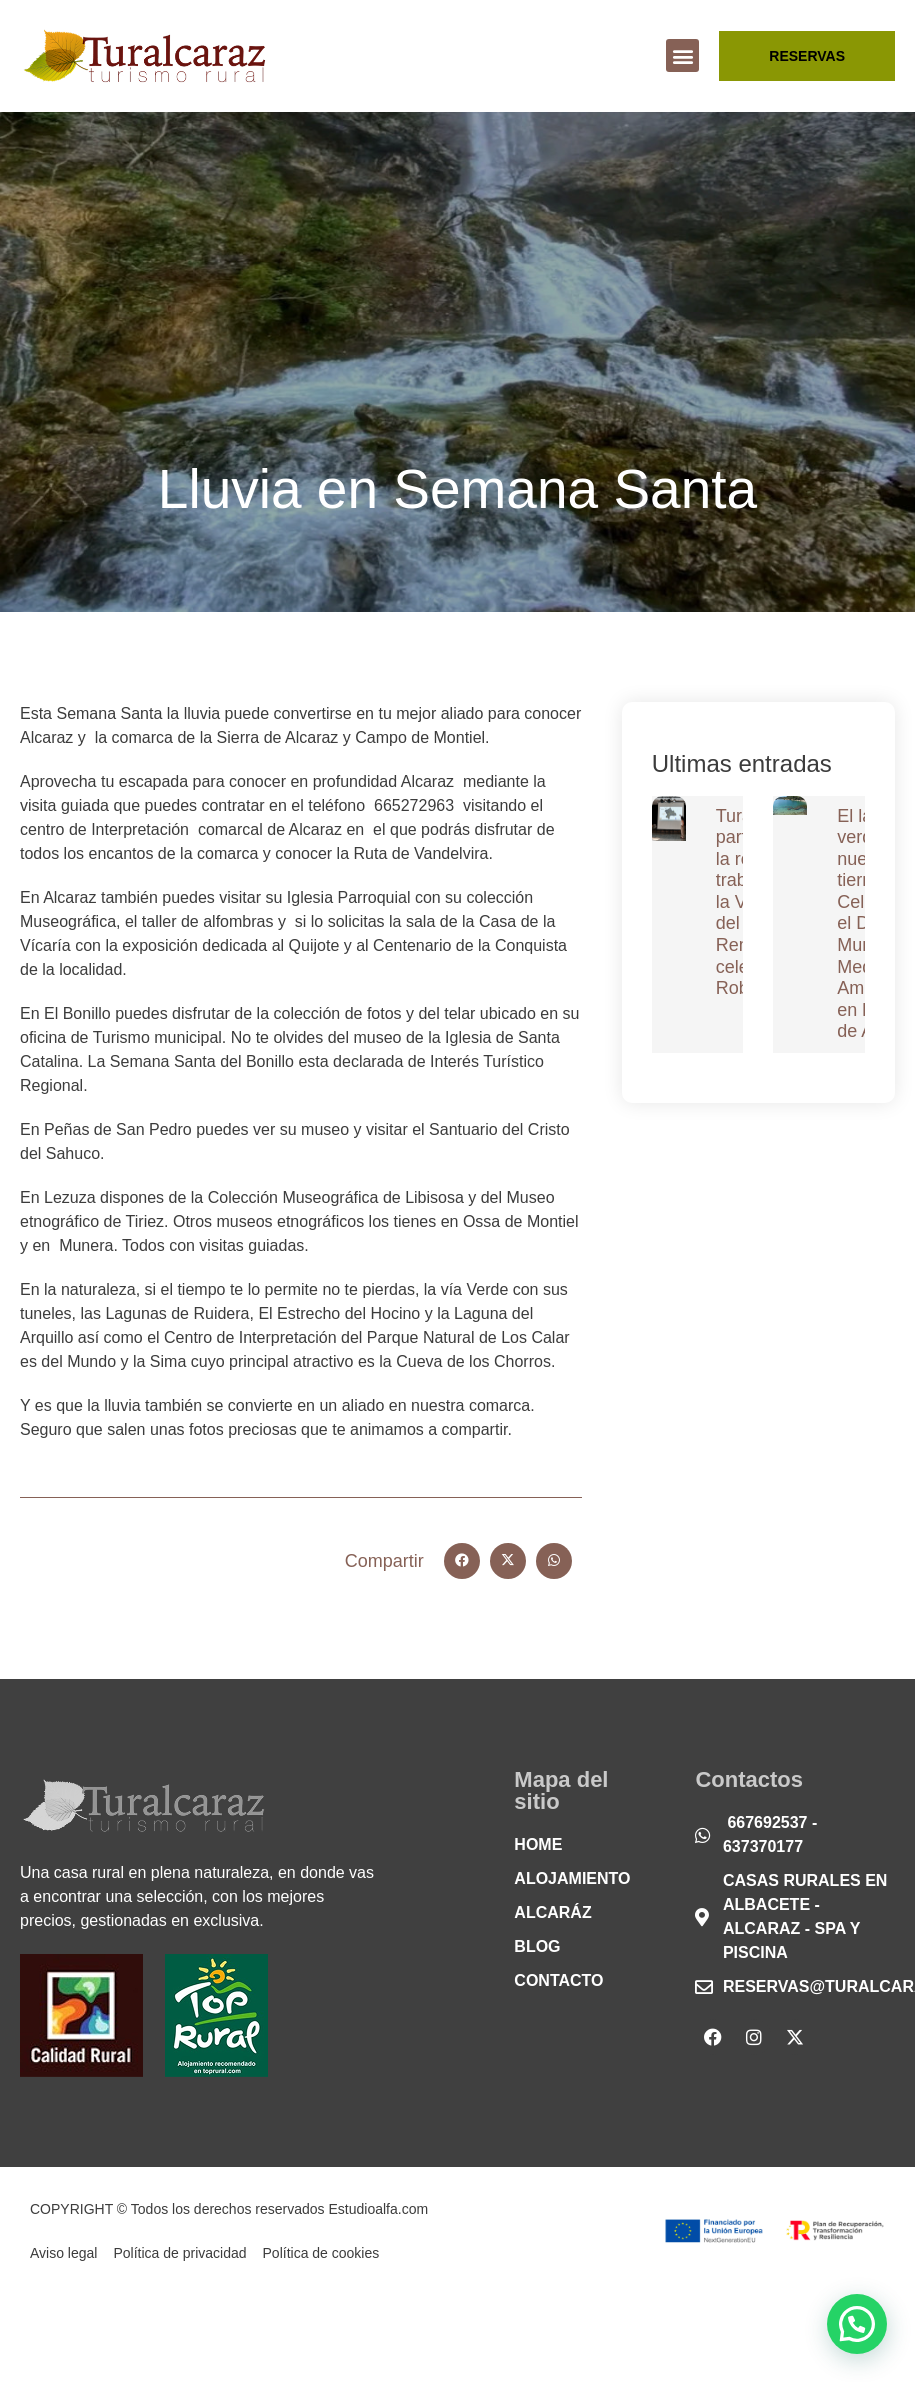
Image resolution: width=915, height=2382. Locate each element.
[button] (682, 55)
